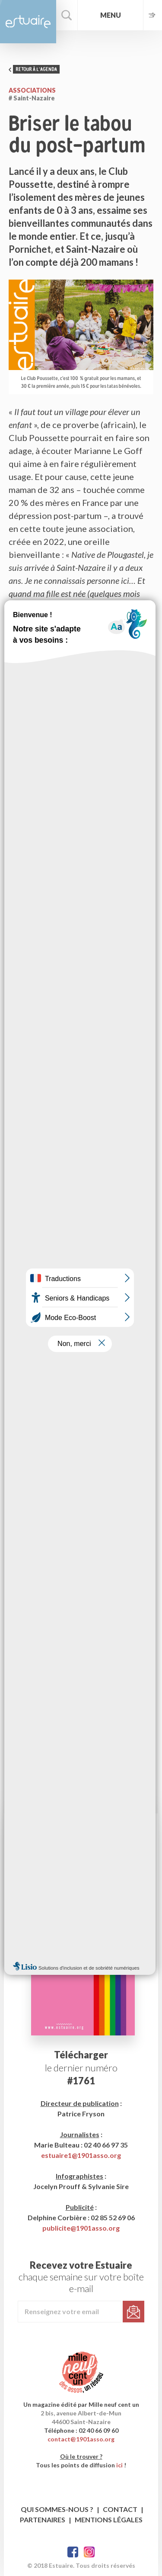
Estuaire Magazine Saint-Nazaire (28, 21)
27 (31, 1534)
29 (64, 1534)
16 (132, 1560)
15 (115, 1560)
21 (98, 1573)
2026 (90, 1508)
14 (98, 1560)
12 (64, 1560)
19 (64, 1573)
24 (31, 1586)
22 (115, 1573)
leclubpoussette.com (48, 1687)
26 (64, 1586)
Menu (110, 15)
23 (132, 1573)
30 (81, 1534)
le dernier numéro (81, 2068)
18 (47, 1573)
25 (47, 1586)
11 (47, 1560)
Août (72, 1508)
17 (31, 1573)
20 (81, 1573)
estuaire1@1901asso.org (81, 2155)
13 (81, 1560)
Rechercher (67, 15)
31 (98, 1534)
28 (47, 1534)
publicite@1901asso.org (81, 2228)
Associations (32, 90)
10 (31, 1560)
